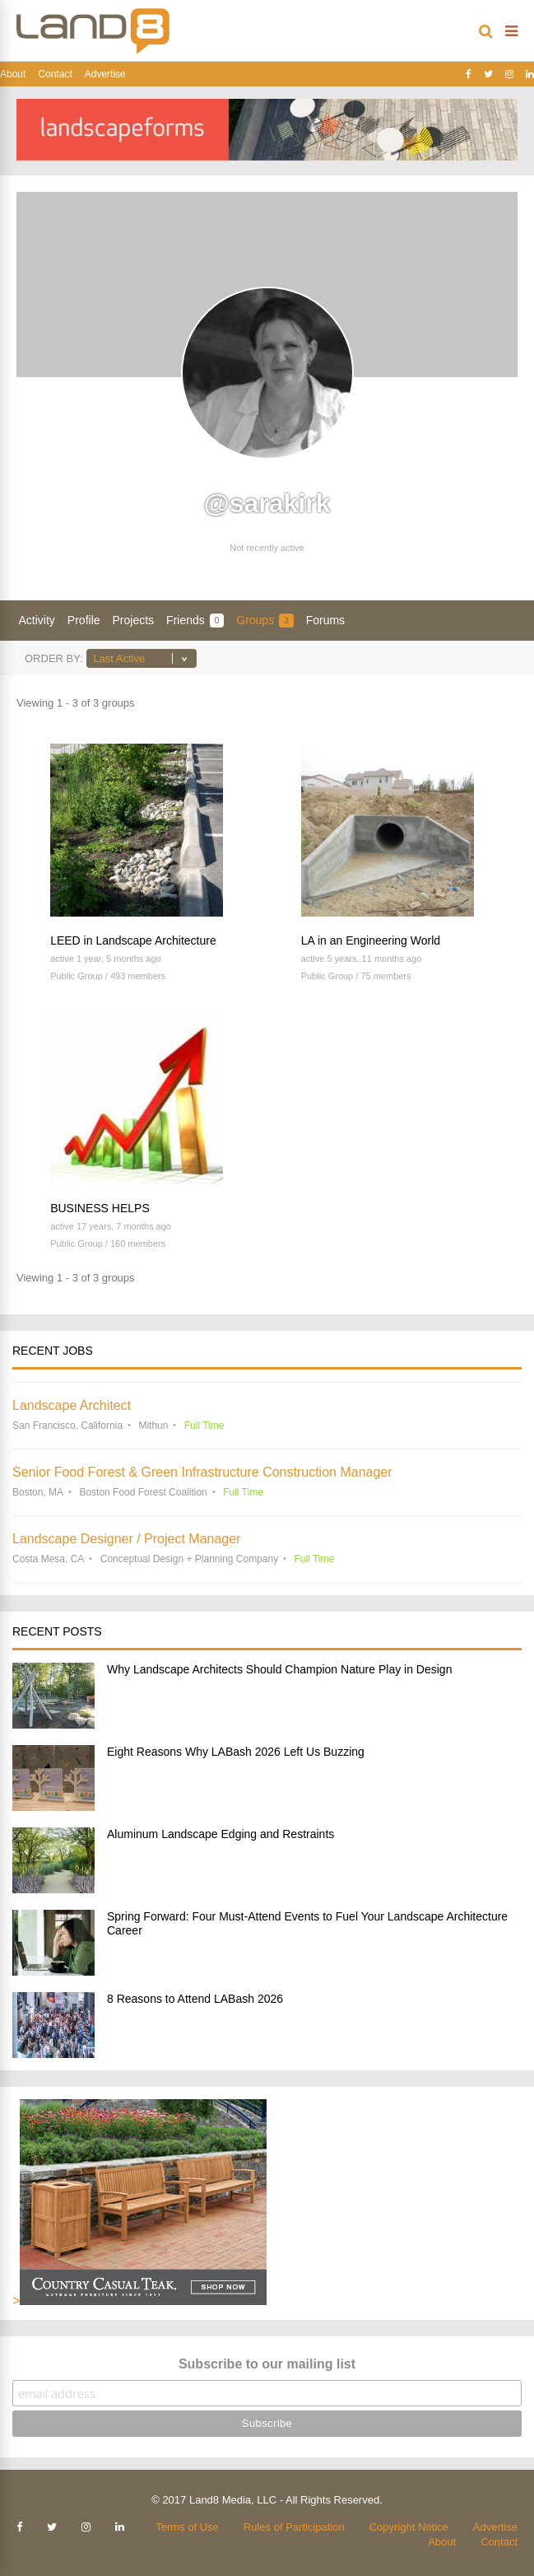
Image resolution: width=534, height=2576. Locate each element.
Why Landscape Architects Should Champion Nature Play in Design (279, 1669)
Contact (55, 74)
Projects (134, 620)
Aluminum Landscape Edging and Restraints (220, 1834)
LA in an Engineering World (370, 940)
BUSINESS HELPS (100, 1208)
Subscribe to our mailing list (267, 2364)
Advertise (105, 74)
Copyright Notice (408, 2527)
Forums (325, 620)
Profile (83, 620)
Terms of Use (187, 2527)
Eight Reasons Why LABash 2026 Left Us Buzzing (236, 1751)
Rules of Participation (294, 2527)
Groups (264, 621)
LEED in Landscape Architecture (133, 940)
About (13, 74)
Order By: (54, 658)
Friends (195, 621)
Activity (37, 620)
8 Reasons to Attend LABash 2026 (195, 1998)
